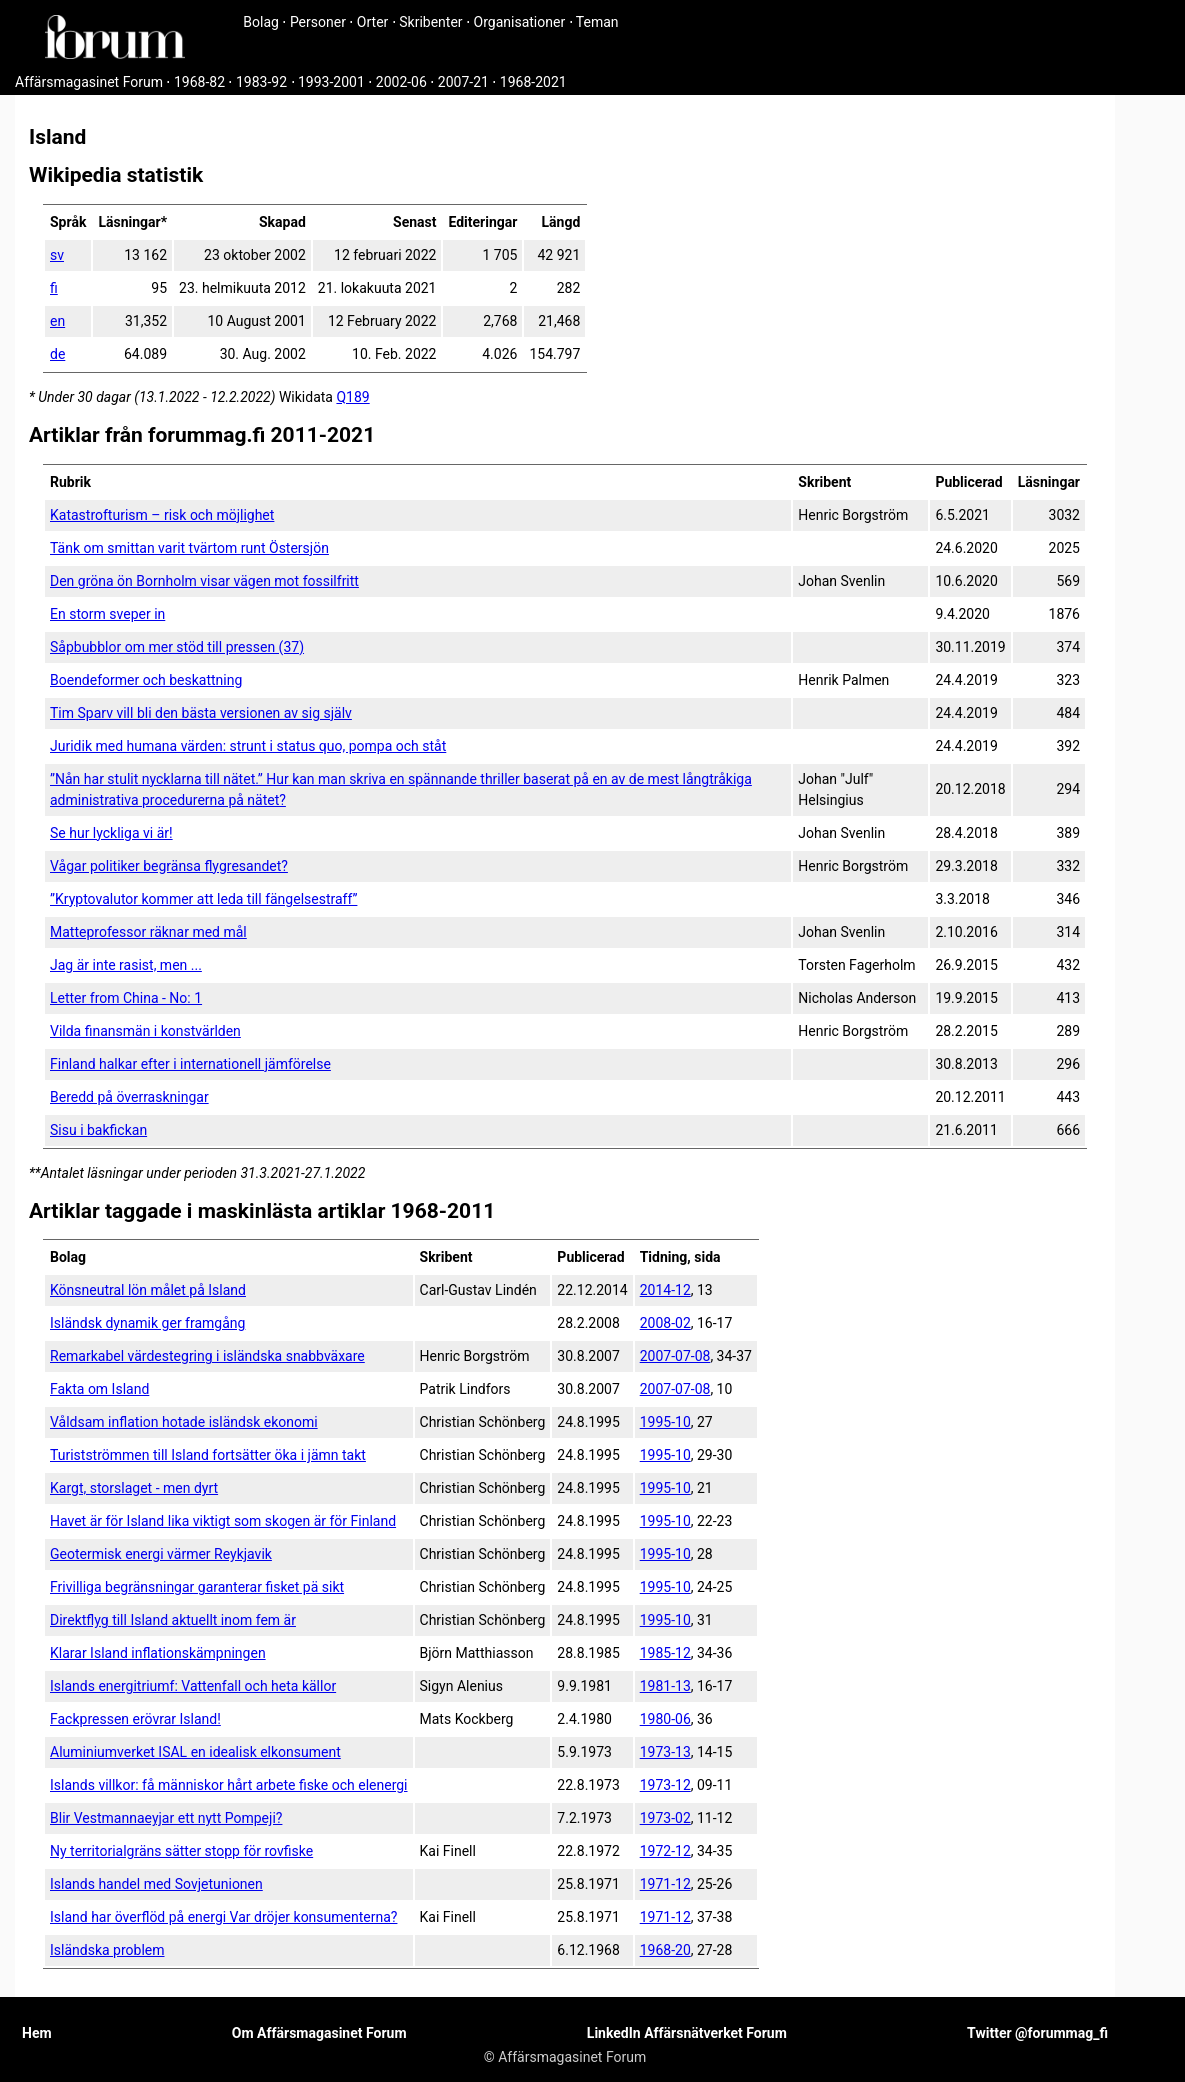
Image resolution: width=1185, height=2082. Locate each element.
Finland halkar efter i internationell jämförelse (190, 1064)
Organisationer (520, 22)
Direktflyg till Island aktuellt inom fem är (173, 1620)
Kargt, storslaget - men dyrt (134, 1488)
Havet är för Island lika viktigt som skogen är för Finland (223, 1521)
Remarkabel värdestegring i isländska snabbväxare (207, 1356)
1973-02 (665, 1818)
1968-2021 (533, 82)
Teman (597, 22)
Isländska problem (107, 1950)
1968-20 (665, 1950)
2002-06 (401, 82)
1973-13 (665, 1752)
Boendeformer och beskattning (146, 680)
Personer (318, 22)
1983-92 (261, 82)
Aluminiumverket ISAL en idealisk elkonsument (195, 1752)
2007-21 (463, 82)
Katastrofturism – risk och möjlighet (162, 515)
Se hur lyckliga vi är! (111, 833)
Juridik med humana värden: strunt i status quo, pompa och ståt (248, 746)
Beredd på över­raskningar (129, 1097)
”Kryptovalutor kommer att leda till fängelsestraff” (203, 899)
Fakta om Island (99, 1389)
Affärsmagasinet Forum (89, 82)
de (57, 354)
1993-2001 (331, 82)
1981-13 (665, 1686)
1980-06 (665, 1719)
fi (54, 288)
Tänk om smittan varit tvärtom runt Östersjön (189, 548)
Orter (372, 22)
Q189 (352, 397)
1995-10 (665, 1422)
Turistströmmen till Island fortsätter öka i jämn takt (208, 1455)
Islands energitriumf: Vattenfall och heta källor (193, 1686)
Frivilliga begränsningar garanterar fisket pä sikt (197, 1587)
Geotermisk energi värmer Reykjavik (161, 1554)
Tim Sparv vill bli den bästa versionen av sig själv (201, 713)
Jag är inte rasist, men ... (126, 965)
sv (57, 255)
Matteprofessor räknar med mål (148, 932)
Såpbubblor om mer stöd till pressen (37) (177, 647)
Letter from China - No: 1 (126, 998)
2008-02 (665, 1323)
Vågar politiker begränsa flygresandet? (169, 866)
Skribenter (430, 22)
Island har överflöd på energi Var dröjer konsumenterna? (223, 1917)
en (57, 321)
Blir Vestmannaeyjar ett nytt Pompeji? (166, 1818)
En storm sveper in (107, 614)
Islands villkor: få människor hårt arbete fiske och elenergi (229, 1785)
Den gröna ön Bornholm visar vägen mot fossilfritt (204, 581)
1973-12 (665, 1785)
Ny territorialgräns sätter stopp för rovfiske (181, 1851)
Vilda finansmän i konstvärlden (145, 1031)
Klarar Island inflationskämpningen (158, 1653)
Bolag (261, 22)
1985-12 (665, 1653)
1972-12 (665, 1851)
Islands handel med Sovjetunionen (156, 1884)
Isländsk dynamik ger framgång (147, 1323)
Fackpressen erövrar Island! (135, 1719)
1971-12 (665, 1884)
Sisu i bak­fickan (98, 1130)
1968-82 (199, 82)
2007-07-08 (675, 1356)
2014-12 (665, 1290)
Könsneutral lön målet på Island (148, 1290)
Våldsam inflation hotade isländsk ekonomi (184, 1422)
